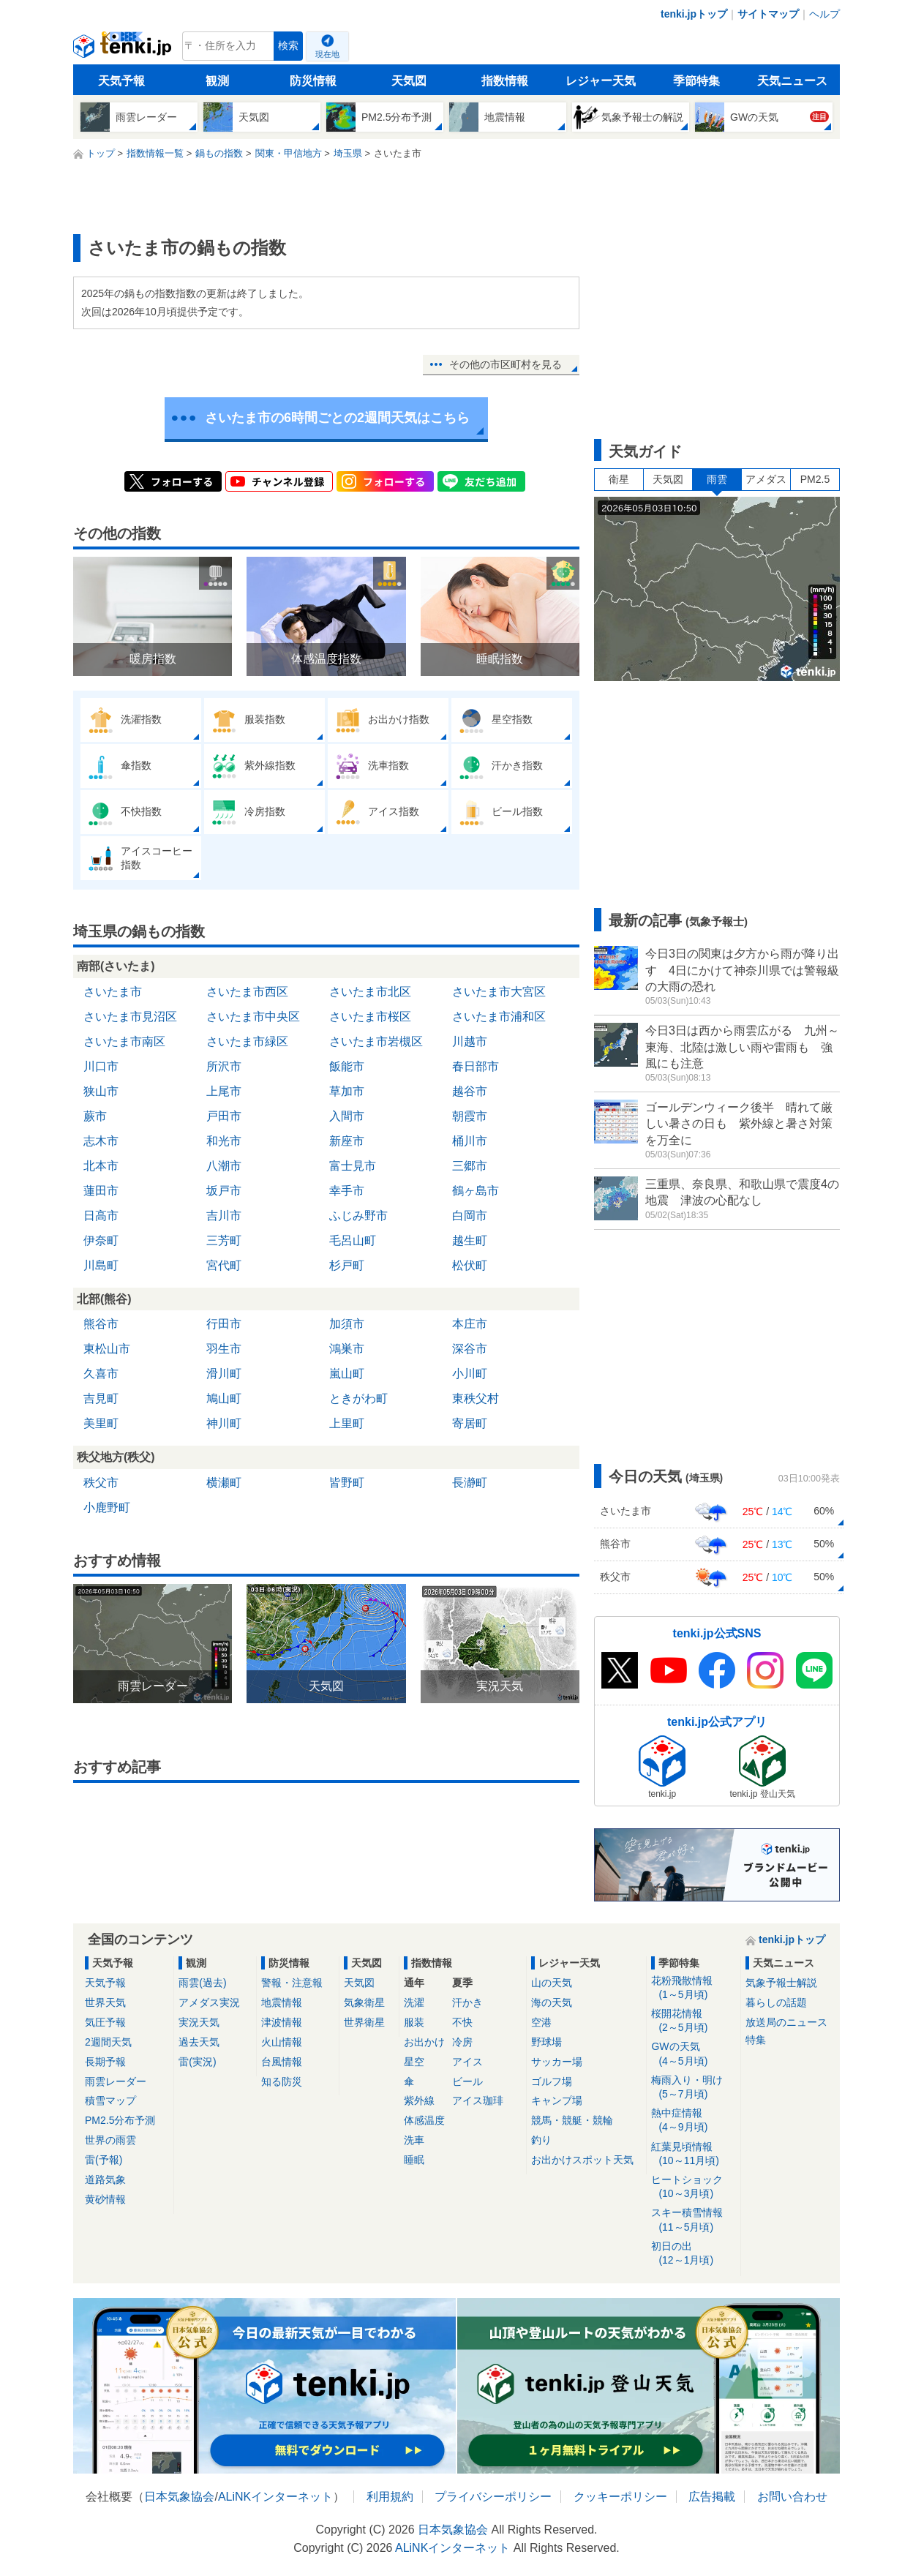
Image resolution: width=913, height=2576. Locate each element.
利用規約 (390, 2496)
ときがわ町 (358, 1398)
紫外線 (419, 2100)
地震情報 (281, 2002)
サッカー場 (556, 2062)
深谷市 (469, 1349)
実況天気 (199, 2022)
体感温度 (424, 2120)
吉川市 (223, 1215)
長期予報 (105, 2062)
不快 (462, 2022)
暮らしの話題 (776, 2002)
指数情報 (504, 81)
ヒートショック (693, 2187)
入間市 (346, 1116)
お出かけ (424, 2042)
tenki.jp (124, 49)
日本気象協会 (179, 2496)
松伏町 (469, 1265)
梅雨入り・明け (693, 2087)
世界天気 (105, 2002)
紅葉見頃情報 (693, 2154)
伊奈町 (101, 1240)
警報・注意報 (292, 1983)
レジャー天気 (601, 81)
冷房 (462, 2042)
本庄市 (469, 1324)
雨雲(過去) (202, 1983)
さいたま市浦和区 (499, 1016)
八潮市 (223, 1166)
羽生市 (223, 1349)
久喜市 (101, 1373)
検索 (288, 45)
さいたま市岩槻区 (376, 1041)
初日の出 (693, 2253)
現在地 (327, 54)
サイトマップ (768, 14)
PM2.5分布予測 (120, 2120)
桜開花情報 (693, 2021)
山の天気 (551, 1983)
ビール (467, 2081)
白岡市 (469, 1215)
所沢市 (223, 1066)
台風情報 (281, 2062)
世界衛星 (364, 2022)
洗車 (414, 2140)
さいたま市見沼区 (130, 1016)
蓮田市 (101, 1190)
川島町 (101, 1265)
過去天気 (199, 2042)
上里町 (346, 1423)
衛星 (619, 479)
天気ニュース (792, 81)
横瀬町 (223, 1482)
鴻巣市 (346, 1349)
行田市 (223, 1324)
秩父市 (101, 1482)
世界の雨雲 (110, 2140)
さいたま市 (112, 991)
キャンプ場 (556, 2100)
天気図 (409, 81)
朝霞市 (469, 1116)
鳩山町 (223, 1398)
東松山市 (106, 1349)
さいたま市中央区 (253, 1016)
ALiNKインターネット (275, 2496)
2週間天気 (108, 2042)
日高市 (101, 1215)
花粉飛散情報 (693, 1988)
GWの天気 (693, 2054)
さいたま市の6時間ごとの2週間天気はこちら (337, 417)
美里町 (101, 1423)
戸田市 (223, 1116)
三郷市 (469, 1166)
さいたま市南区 (124, 1041)
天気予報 (121, 81)
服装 (414, 2022)
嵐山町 (346, 1373)
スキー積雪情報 (693, 2220)
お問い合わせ (792, 2496)
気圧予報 (105, 2022)
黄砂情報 (105, 2199)
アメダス (765, 479)
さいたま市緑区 (247, 1041)
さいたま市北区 (370, 991)
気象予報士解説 (781, 1983)
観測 (217, 81)
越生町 (469, 1240)
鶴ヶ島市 (475, 1190)
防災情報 (313, 81)
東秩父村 (475, 1398)
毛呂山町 (352, 1240)
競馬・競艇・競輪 (572, 2120)
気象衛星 (364, 2002)
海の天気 (551, 2002)
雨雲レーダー (115, 2081)
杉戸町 (346, 1265)
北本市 (101, 1166)
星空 (414, 2062)
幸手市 (346, 1190)
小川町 (469, 1373)
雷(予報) (103, 2160)
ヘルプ (824, 14)
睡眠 (414, 2160)
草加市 (346, 1091)
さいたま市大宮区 (499, 991)
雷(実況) (197, 2062)
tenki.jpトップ (694, 14)
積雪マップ (110, 2100)
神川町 (223, 1423)
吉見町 (101, 1398)
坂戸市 (223, 1190)
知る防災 (281, 2081)
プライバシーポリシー (493, 2496)
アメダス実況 (209, 2002)
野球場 (546, 2042)
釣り (541, 2140)
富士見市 (352, 1166)
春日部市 (475, 1066)
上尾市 (223, 1091)
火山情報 (281, 2042)
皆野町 (346, 1482)
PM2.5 (815, 479)
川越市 (469, 1041)
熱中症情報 (693, 2120)
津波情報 (281, 2022)
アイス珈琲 (477, 2100)
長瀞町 (469, 1482)
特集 (755, 2040)
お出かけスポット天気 (582, 2160)
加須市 (346, 1324)
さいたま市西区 (247, 991)
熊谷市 (101, 1324)
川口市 (101, 1066)
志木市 (101, 1141)
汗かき (467, 2002)
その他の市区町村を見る (505, 364)
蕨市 (95, 1116)
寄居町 (469, 1423)
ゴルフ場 (551, 2081)
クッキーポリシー (620, 2496)
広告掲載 (711, 2496)
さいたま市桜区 (370, 1016)
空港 (541, 2022)
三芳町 (223, 1240)
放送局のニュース (786, 2022)
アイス (467, 2062)
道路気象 (105, 2179)
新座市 (346, 1141)
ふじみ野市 (358, 1215)
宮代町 (223, 1265)
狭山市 (101, 1091)
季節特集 (696, 81)
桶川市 (469, 1141)
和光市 (223, 1141)
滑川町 (223, 1373)
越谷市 (469, 1091)
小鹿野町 (106, 1507)
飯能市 (346, 1066)
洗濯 (414, 2002)
